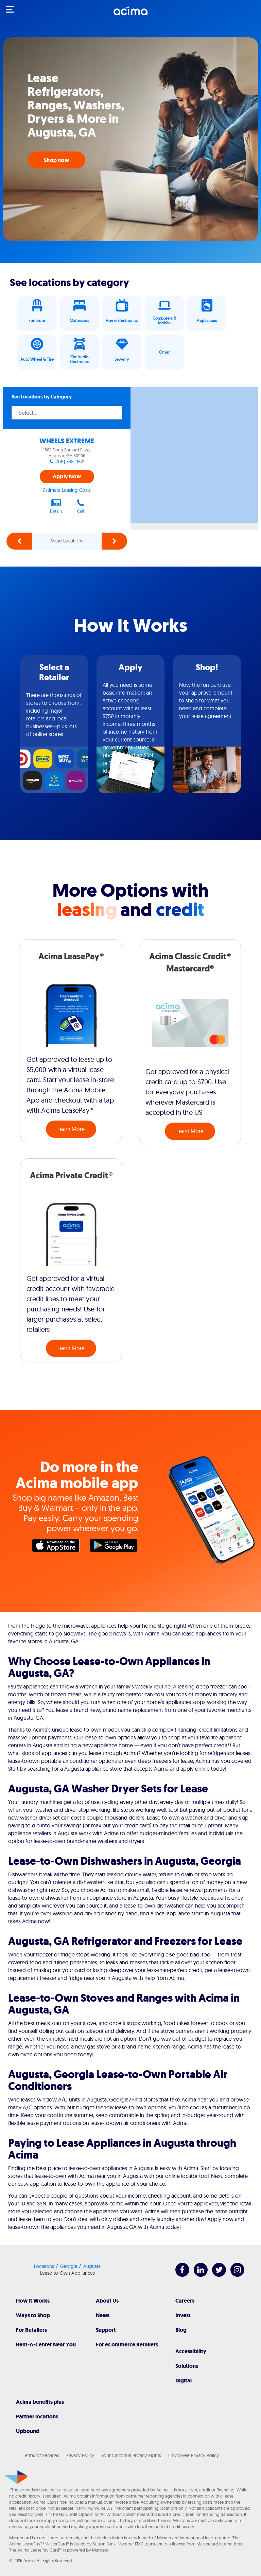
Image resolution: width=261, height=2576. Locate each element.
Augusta (92, 2266)
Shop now (56, 160)
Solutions (186, 2365)
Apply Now (67, 476)
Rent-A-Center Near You (46, 2344)
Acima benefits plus (40, 2401)
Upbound (27, 2431)
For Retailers (31, 2329)
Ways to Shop (33, 2315)
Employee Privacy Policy (193, 2455)
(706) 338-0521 (69, 462)
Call (80, 506)
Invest (183, 2315)
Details (56, 506)
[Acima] (130, 14)
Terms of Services (41, 2455)
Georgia (68, 2266)
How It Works (33, 2300)
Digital (183, 2380)
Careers (184, 2300)
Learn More (71, 1129)
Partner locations (37, 2416)
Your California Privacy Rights (131, 2455)
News (102, 2315)
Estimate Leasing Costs (67, 490)
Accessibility (190, 2351)
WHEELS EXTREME (66, 441)
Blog (181, 2329)
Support (106, 2329)
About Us (107, 2300)
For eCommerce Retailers (127, 2344)
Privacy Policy (80, 2455)
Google (115, 1547)
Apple (57, 1547)
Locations (44, 2266)
